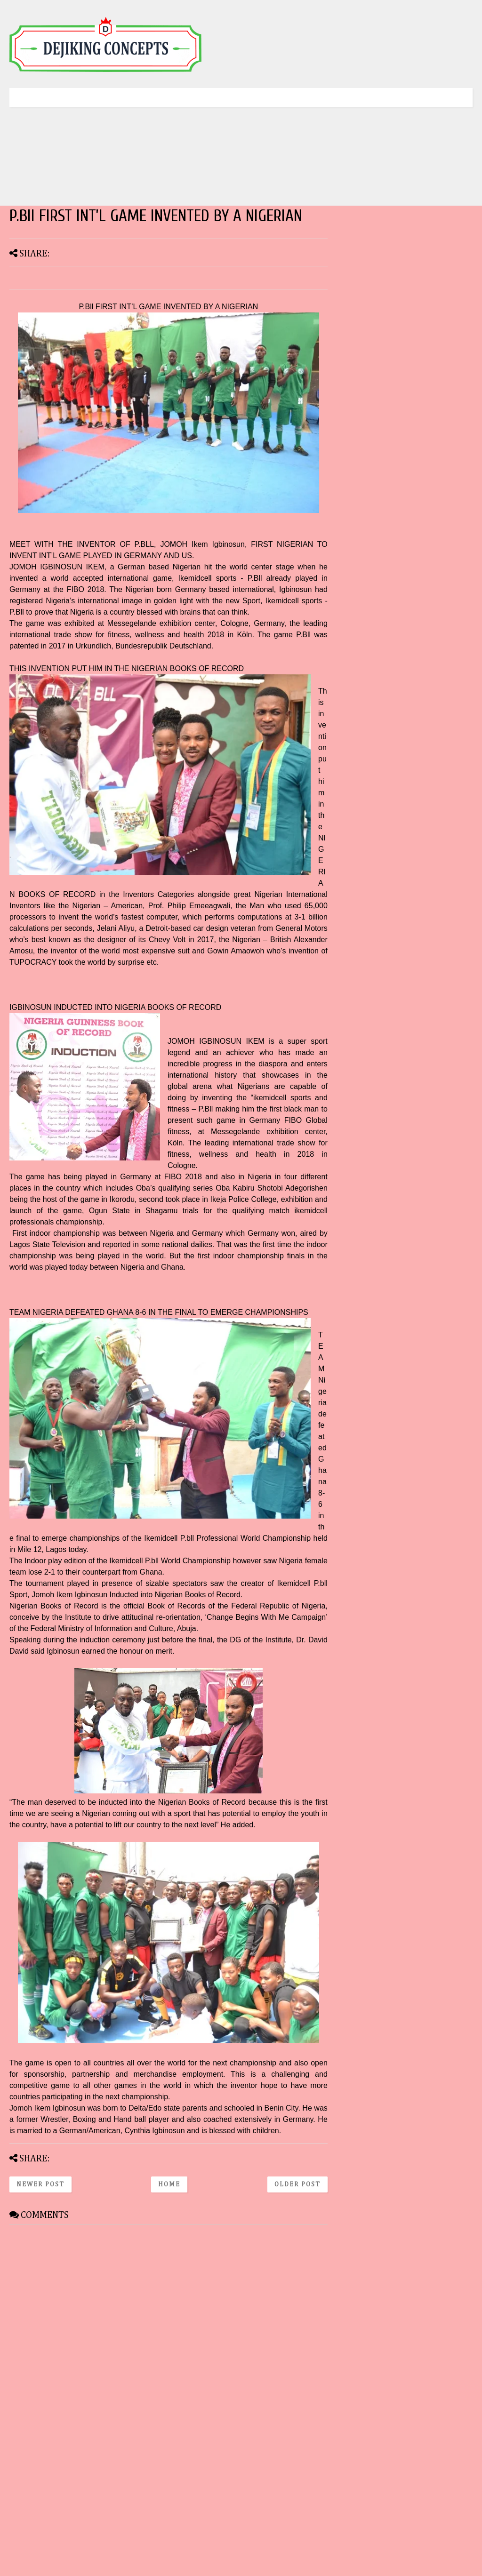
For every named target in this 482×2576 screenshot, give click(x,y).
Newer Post (40, 2184)
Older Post (297, 2184)
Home (169, 2184)
